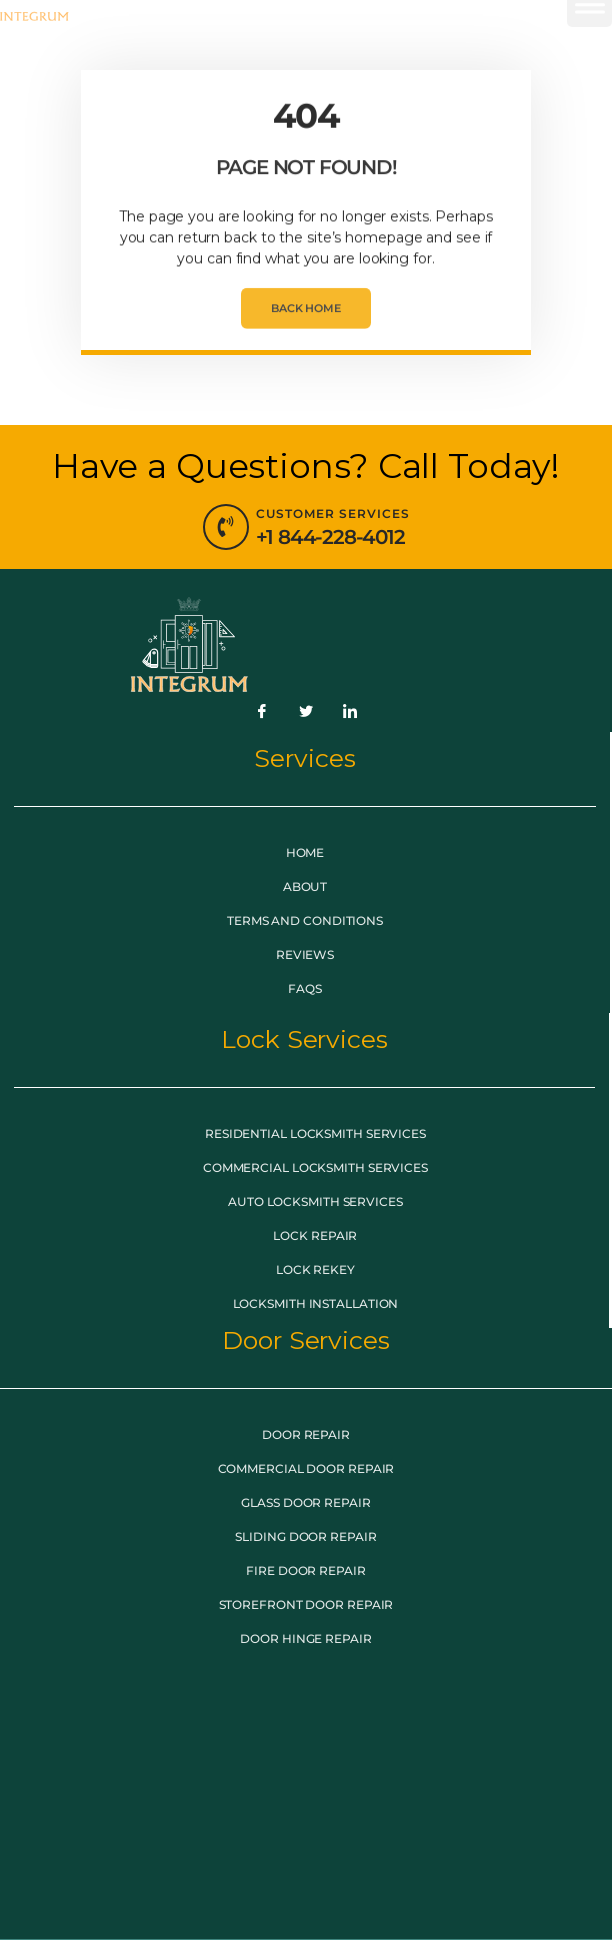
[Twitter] (306, 712)
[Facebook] (262, 712)
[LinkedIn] (350, 712)
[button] (589, 39)
